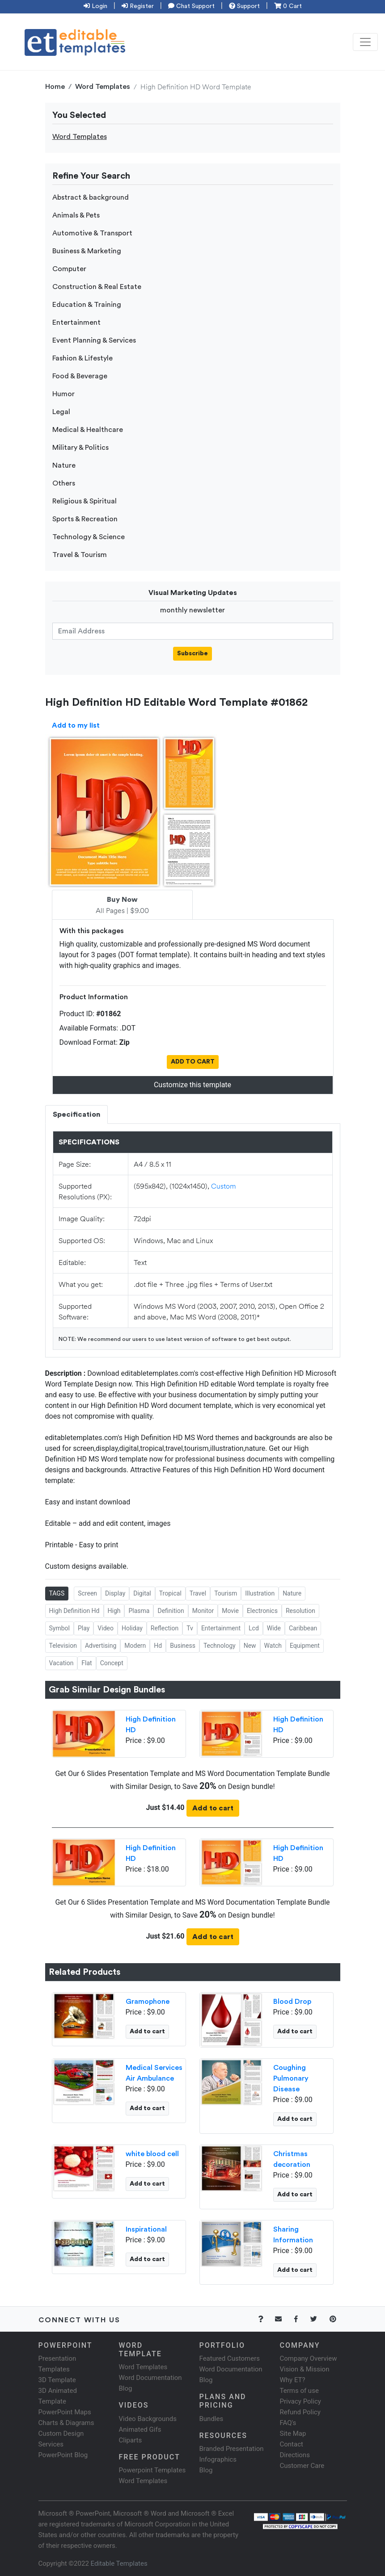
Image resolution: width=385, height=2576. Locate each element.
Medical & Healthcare (87, 429)
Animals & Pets (76, 215)
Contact (291, 2444)
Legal (61, 411)
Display (115, 1593)
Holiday (132, 1628)
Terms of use (299, 2391)
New (250, 1645)
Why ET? (292, 2380)
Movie (230, 1610)
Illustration (260, 1593)
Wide (274, 1628)
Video (105, 1628)
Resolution (300, 1610)
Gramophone (147, 2001)
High (114, 1610)
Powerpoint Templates (152, 2470)
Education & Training (86, 304)
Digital (142, 1593)
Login (95, 6)
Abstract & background (90, 197)
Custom (223, 1185)
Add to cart (212, 1808)
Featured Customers (229, 2358)
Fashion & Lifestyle (82, 358)
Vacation (61, 1663)
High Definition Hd (74, 1610)
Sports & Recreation (85, 519)
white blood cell (152, 2153)
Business (182, 1645)
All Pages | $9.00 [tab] (122, 905)
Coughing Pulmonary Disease (291, 2078)
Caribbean (303, 1628)
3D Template (57, 2380)
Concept (111, 1663)
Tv (189, 1628)
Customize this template (192, 1085)
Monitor (203, 1610)
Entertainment (76, 322)
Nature (64, 465)
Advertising (100, 1645)
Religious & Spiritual (84, 501)
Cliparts (130, 2440)
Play (83, 1628)
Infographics (218, 2459)
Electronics (262, 1610)
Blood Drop (292, 2001)
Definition (170, 1610)
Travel (198, 1593)
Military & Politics (80, 447)
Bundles (211, 2419)
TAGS (57, 1593)
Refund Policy (300, 2412)
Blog (206, 2470)
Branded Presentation (231, 2449)
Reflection (164, 1628)
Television (63, 1645)
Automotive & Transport (92, 233)
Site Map (293, 2433)
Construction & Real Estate (96, 286)
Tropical (170, 1593)
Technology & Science (88, 536)
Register (138, 6)
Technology (219, 1645)
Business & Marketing (86, 251)
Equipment (305, 1645)
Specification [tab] (76, 1114)
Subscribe (192, 653)
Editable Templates (119, 2563)
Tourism (225, 1593)
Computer (69, 268)
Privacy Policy (300, 2401)
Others (63, 483)
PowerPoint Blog (63, 2455)
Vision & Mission (305, 2369)
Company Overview (308, 2358)
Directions (295, 2455)
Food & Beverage (79, 376)
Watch (273, 1645)
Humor (63, 394)
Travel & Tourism (79, 554)
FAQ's (288, 2423)
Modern (135, 1645)
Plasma (138, 1610)
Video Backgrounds (148, 2419)
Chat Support (191, 6)
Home (55, 86)
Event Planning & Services (94, 340)
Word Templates (102, 86)
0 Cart (288, 6)
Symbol (59, 1628)
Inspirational (146, 2229)
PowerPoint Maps (64, 2412)
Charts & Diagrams (66, 2423)
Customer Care (302, 2466)
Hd (158, 1645)
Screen (87, 1593)
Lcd (254, 1628)
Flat (86, 1663)
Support (244, 6)
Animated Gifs (140, 2429)
